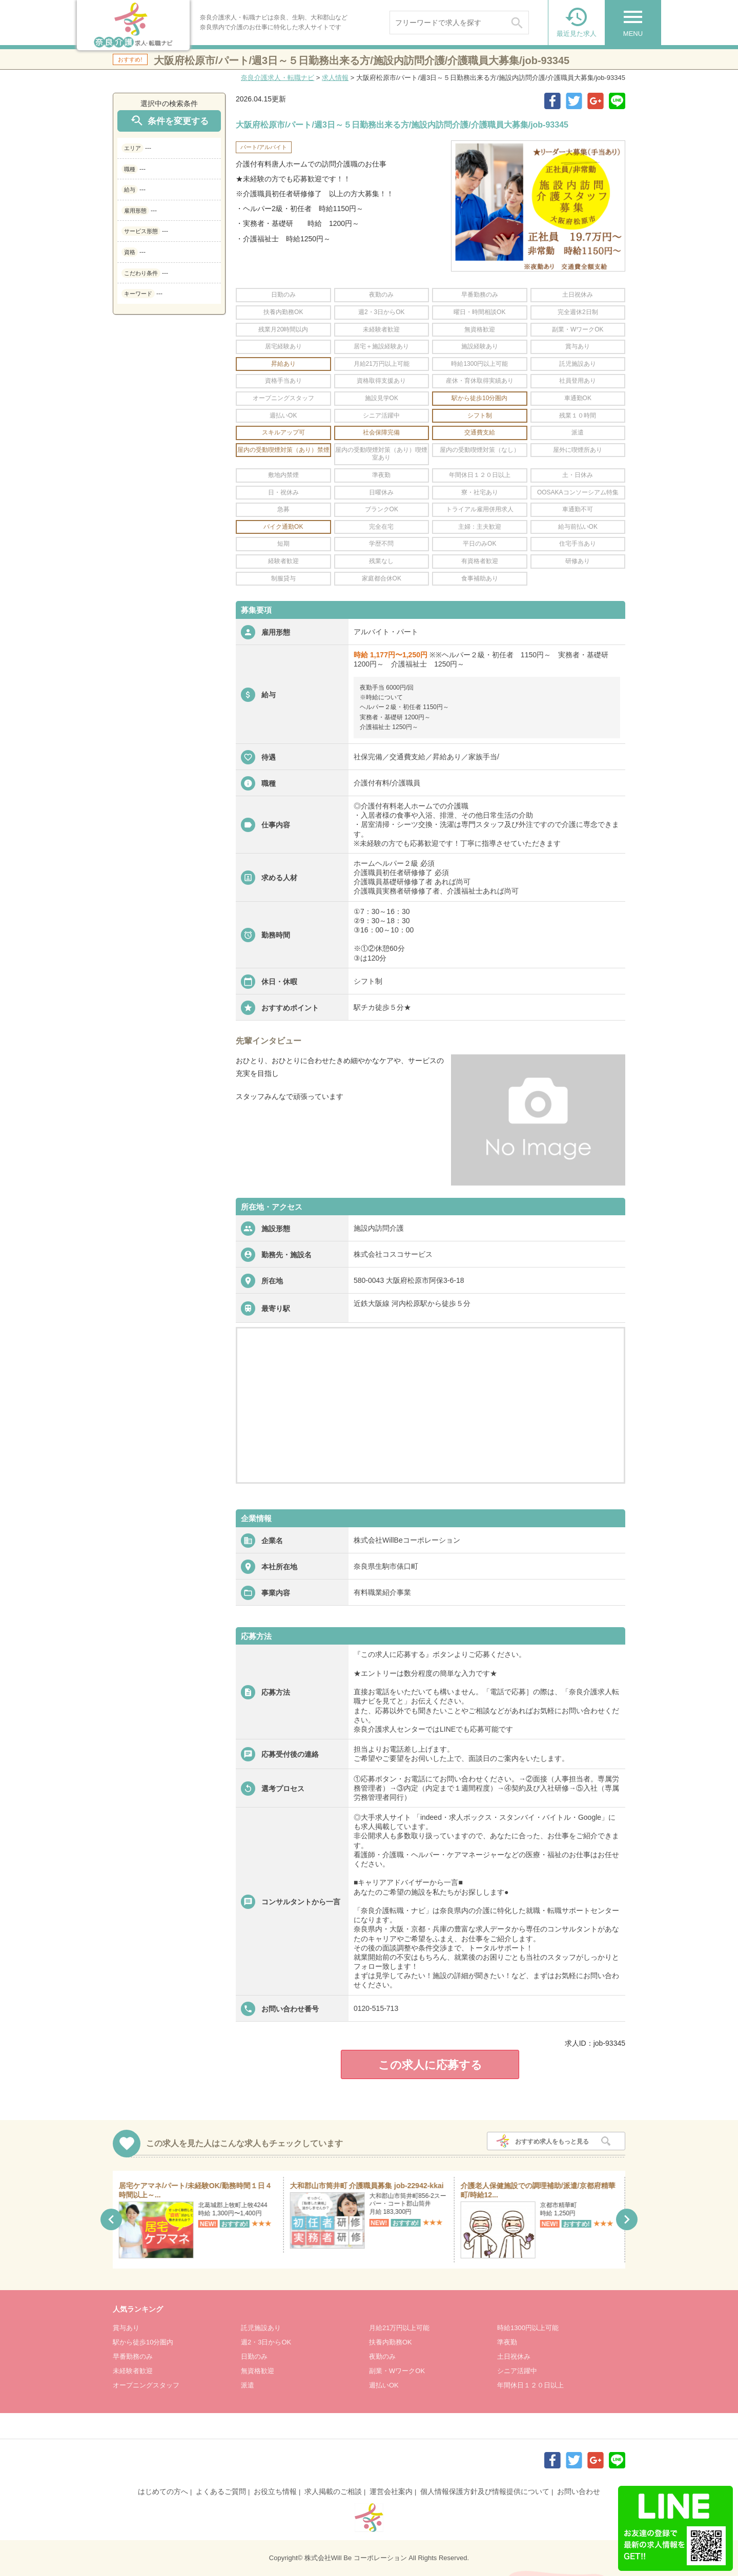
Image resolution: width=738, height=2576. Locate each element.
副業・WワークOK (397, 2371)
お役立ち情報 (275, 2491)
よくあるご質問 (221, 2491)
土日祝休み (513, 2356)
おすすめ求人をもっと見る (552, 2141)
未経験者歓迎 (133, 2371)
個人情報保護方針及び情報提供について (484, 2491)
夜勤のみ (382, 2356)
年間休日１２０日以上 (530, 2385)
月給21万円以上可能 (399, 2328)
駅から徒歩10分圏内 (143, 2342)
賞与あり (126, 2328)
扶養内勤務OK (390, 2342)
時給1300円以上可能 (528, 2328)
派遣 (247, 2385)
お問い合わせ (578, 2491)
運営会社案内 (391, 2491)
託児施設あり (261, 2328)
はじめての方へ (163, 2491)
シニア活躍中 (517, 2371)
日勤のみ (254, 2356)
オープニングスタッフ (146, 2385)
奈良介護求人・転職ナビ (277, 77)
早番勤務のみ (133, 2356)
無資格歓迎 (257, 2371)
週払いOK (384, 2385)
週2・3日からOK (266, 2342)
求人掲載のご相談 (333, 2491)
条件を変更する (169, 121)
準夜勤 (507, 2342)
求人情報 (335, 77)
